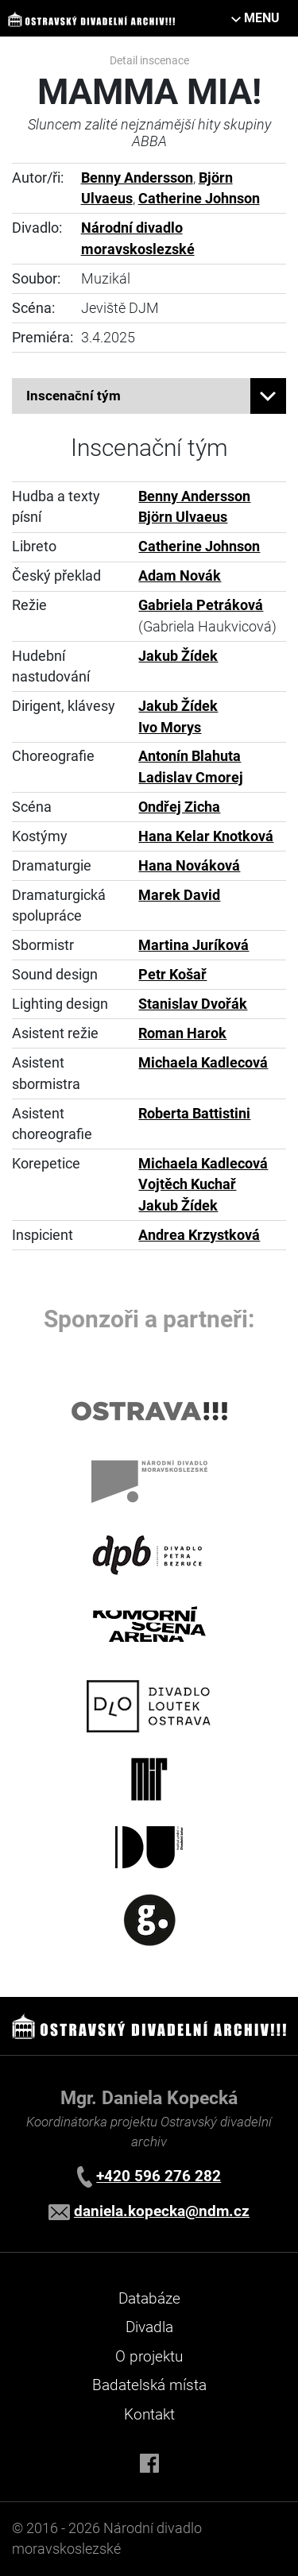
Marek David (179, 895)
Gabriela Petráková (200, 605)
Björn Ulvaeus (182, 517)
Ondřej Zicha (179, 807)
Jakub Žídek (178, 656)
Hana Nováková (189, 866)
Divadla (149, 2327)
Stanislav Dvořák (192, 1004)
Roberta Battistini (194, 1114)
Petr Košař (172, 975)
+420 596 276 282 (158, 2176)
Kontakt (149, 2414)
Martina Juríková (193, 945)
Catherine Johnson (199, 199)
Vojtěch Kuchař (187, 1184)
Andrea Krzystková (199, 1235)
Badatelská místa (149, 2385)
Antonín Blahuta (189, 756)
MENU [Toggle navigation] (262, 17)
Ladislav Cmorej (190, 778)
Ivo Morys (169, 728)
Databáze (149, 2298)
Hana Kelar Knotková (205, 836)
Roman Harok (182, 1033)
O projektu (149, 2356)
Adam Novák (179, 576)
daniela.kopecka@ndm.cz (162, 2211)
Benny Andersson (137, 178)
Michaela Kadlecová (203, 1063)
